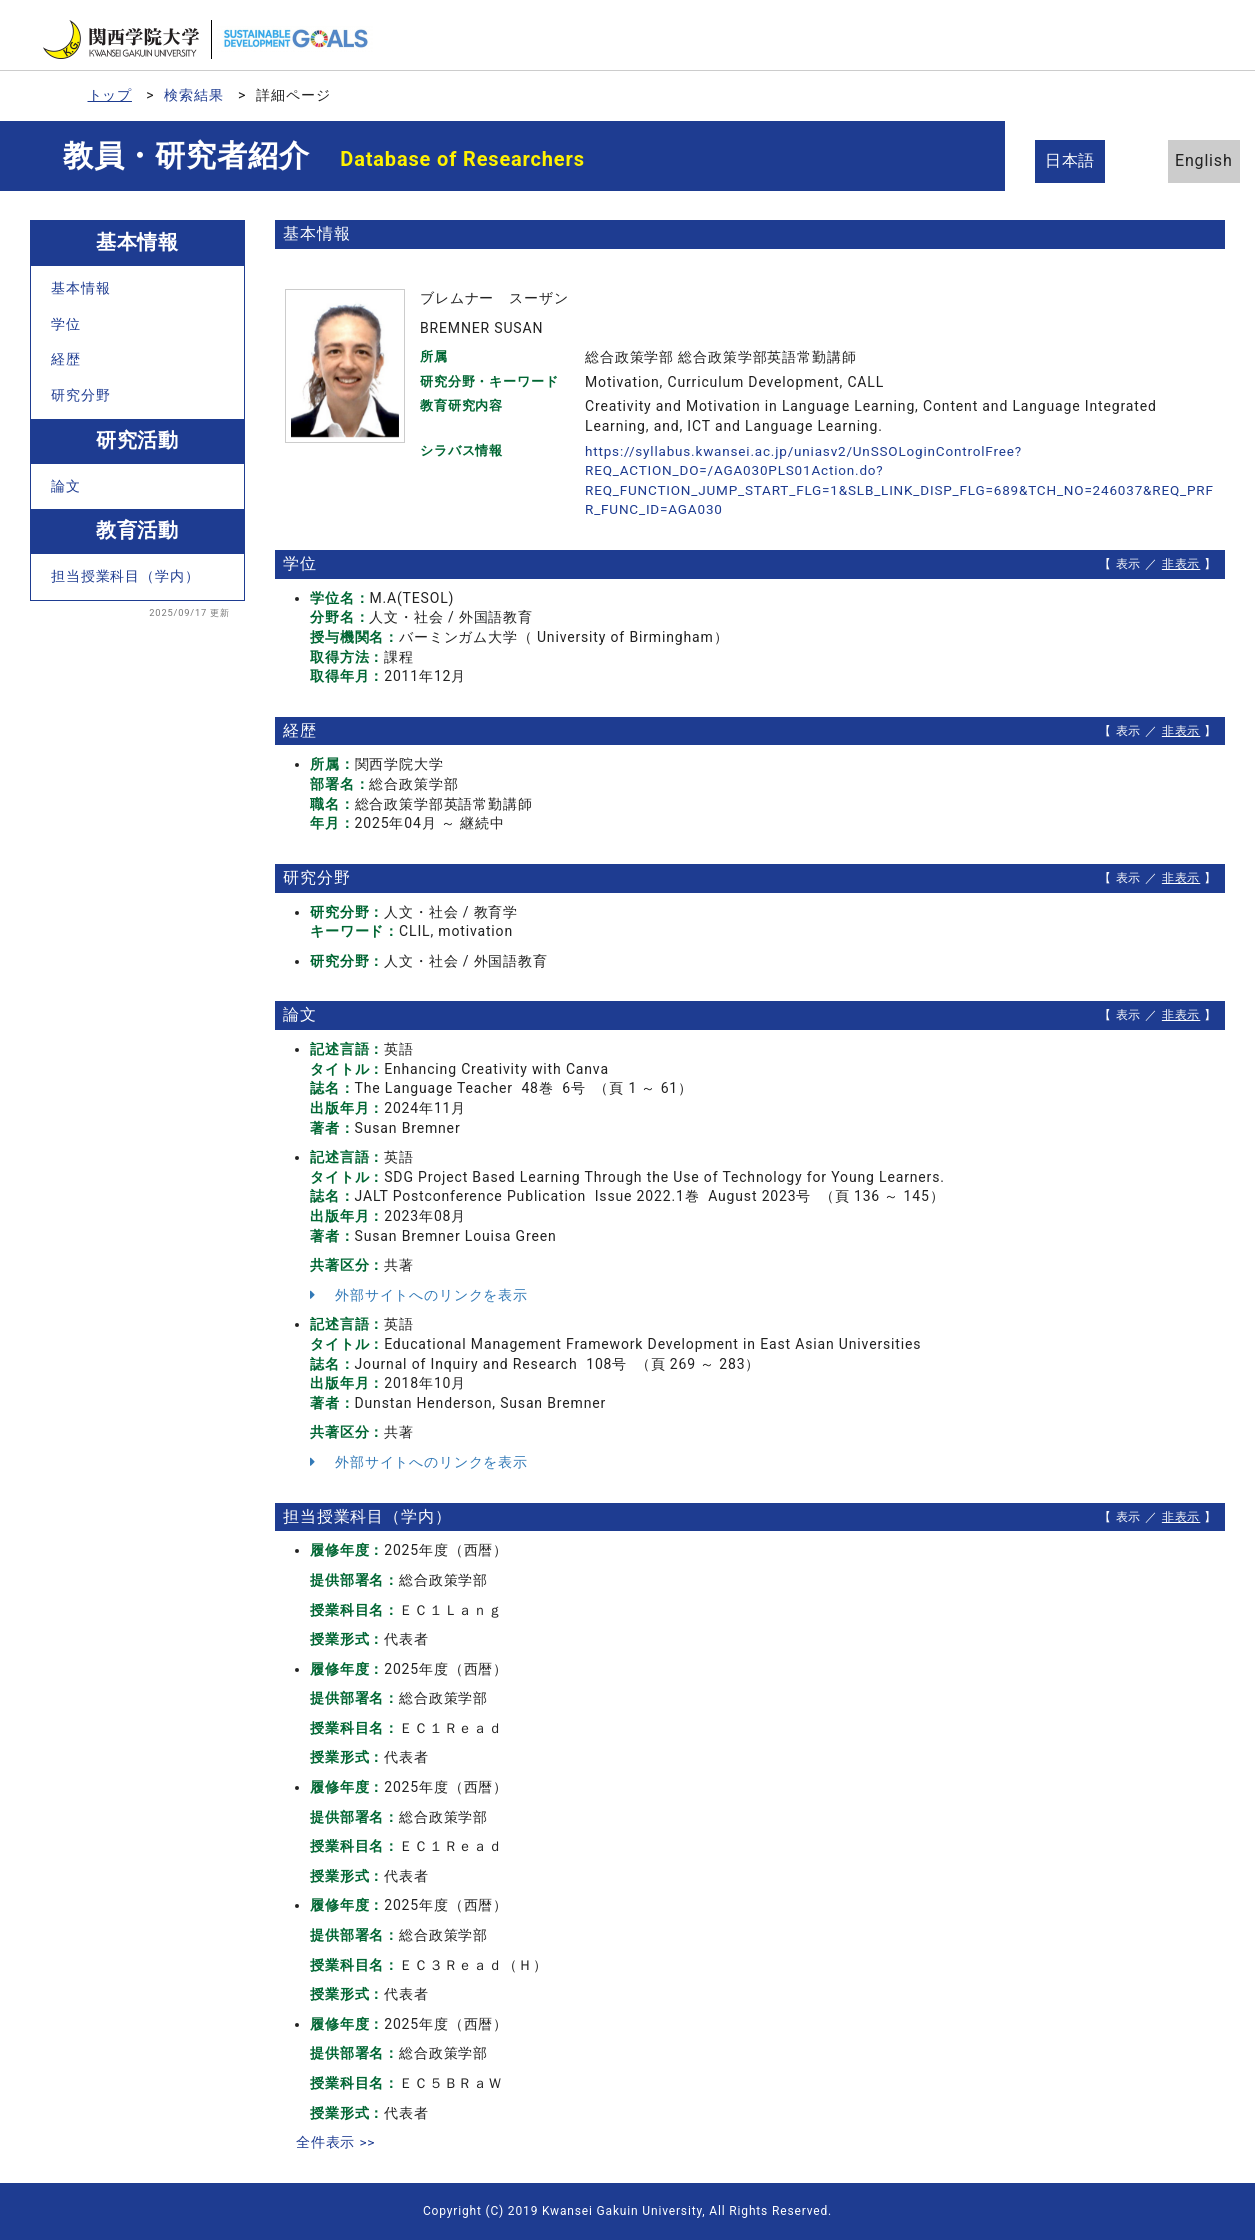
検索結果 (194, 95)
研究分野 (80, 395)
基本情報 (80, 288)
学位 (66, 324)
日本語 (1075, 160)
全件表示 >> (336, 2142)
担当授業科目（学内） (125, 576)
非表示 (1181, 564)
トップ (110, 95)
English (1185, 160)
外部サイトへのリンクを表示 (419, 1295)
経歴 (66, 359)
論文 (66, 486)
